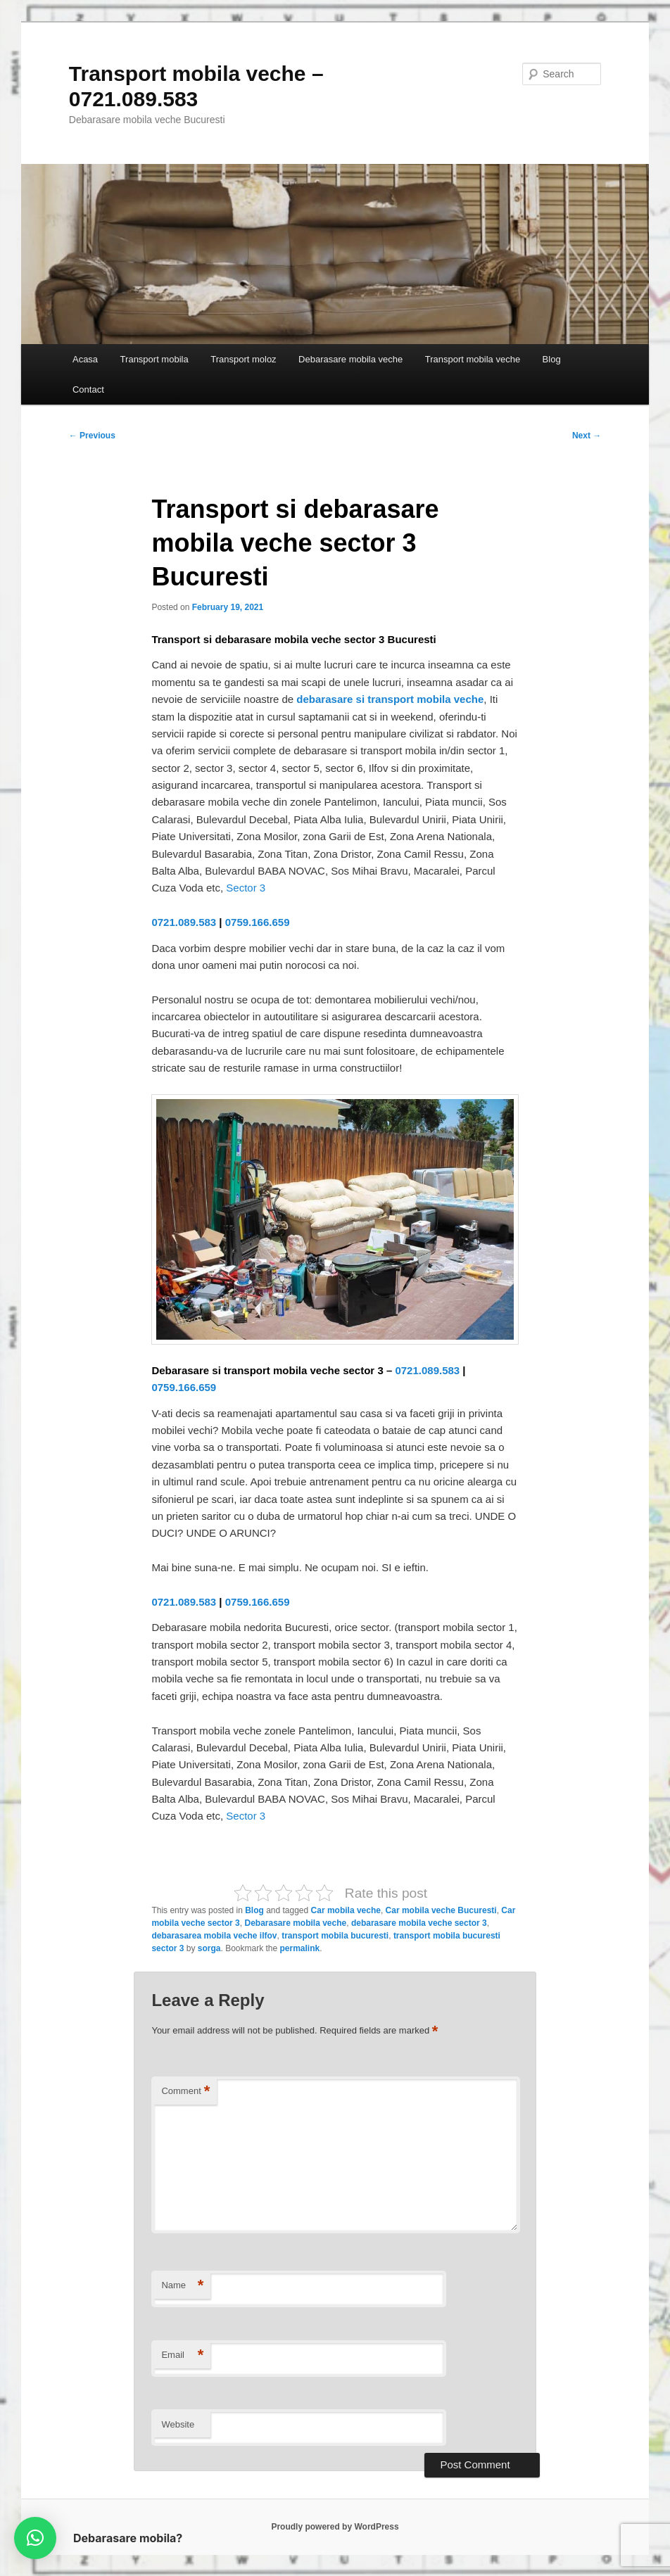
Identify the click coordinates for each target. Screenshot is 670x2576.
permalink (300, 1948)
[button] (35, 2538)
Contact (88, 389)
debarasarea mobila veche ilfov (214, 1936)
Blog (552, 359)
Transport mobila (154, 359)
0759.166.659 (257, 922)
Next (586, 435)
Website (177, 2424)
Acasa (85, 359)
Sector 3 (245, 888)
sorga (209, 1948)
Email (182, 2355)
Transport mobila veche (472, 359)
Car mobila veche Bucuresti (441, 1910)
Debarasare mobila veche (350, 359)
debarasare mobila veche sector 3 (419, 1923)
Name (182, 2286)
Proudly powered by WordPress (334, 2527)
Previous (92, 435)
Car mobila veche (346, 1910)
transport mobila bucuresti (335, 1936)
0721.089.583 (183, 922)
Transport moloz (243, 359)
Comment (185, 2091)
